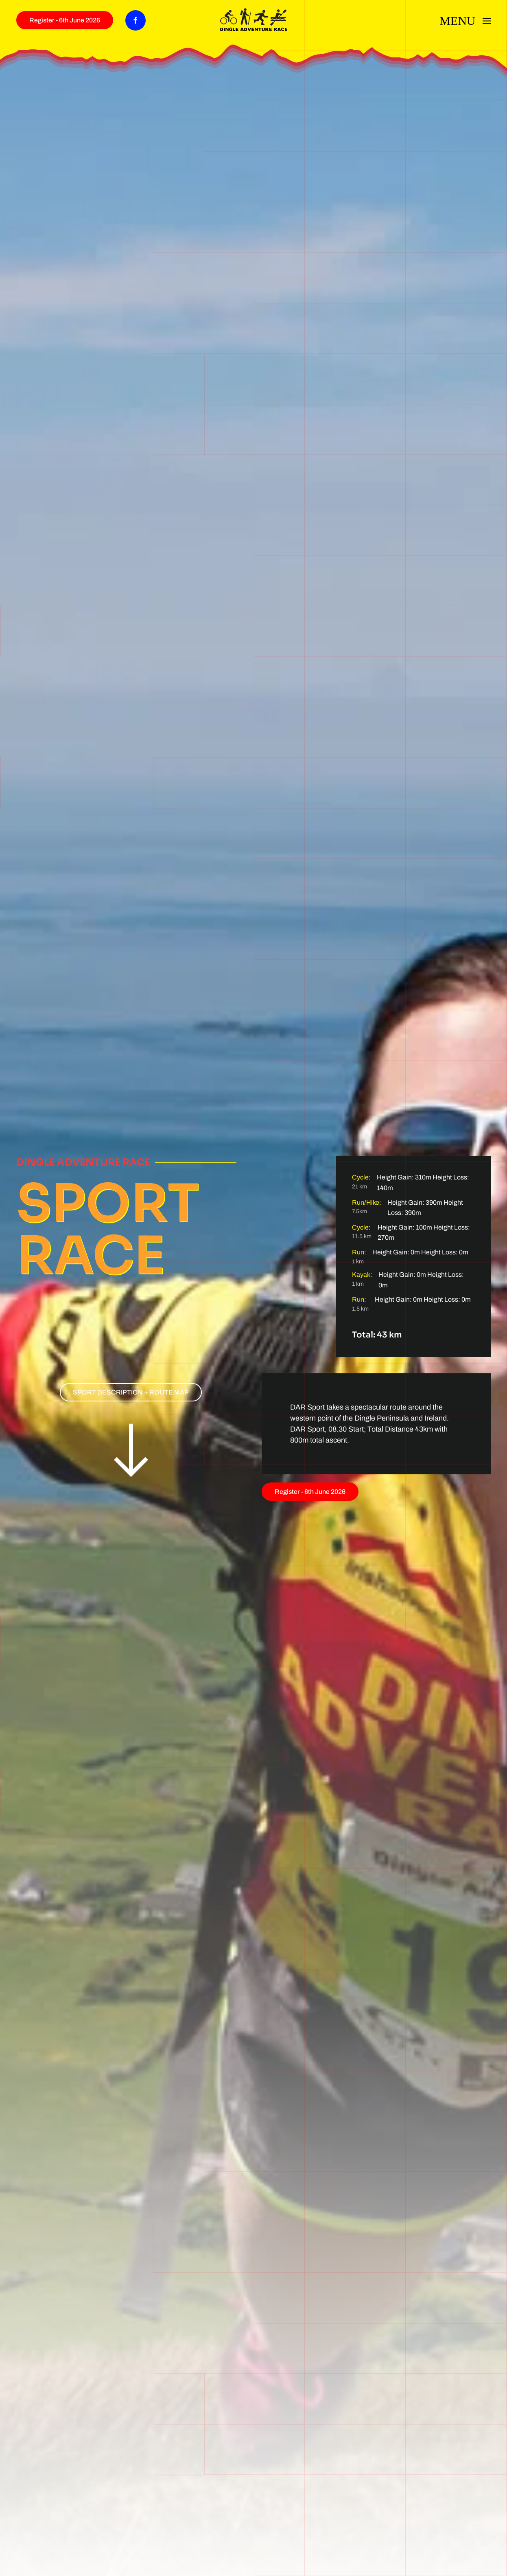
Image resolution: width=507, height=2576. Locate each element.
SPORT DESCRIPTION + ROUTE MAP (131, 1392)
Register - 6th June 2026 (64, 20)
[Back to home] (253, 20)
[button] (465, 19)
